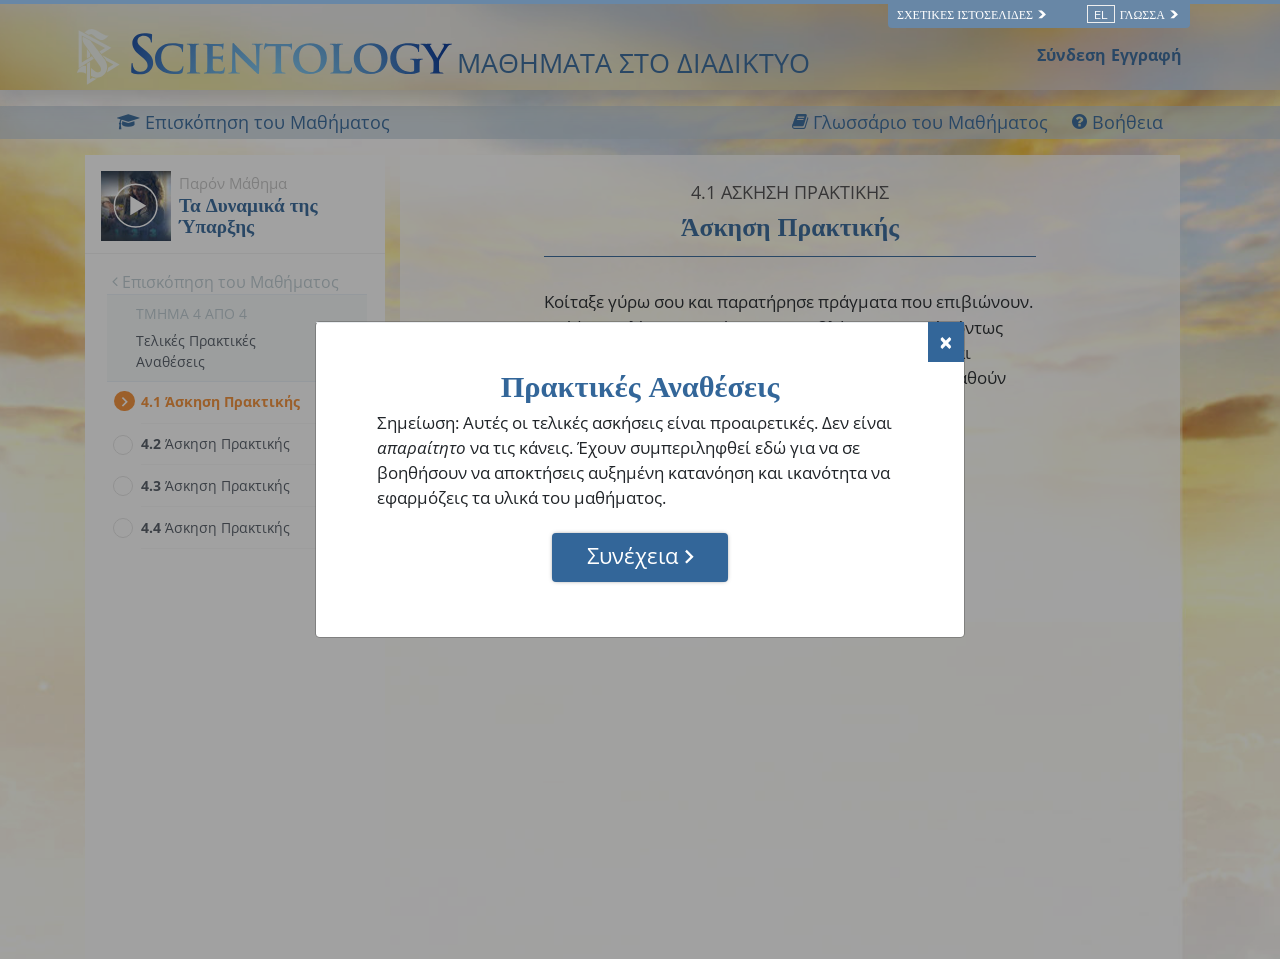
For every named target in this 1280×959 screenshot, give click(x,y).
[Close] (946, 342)
